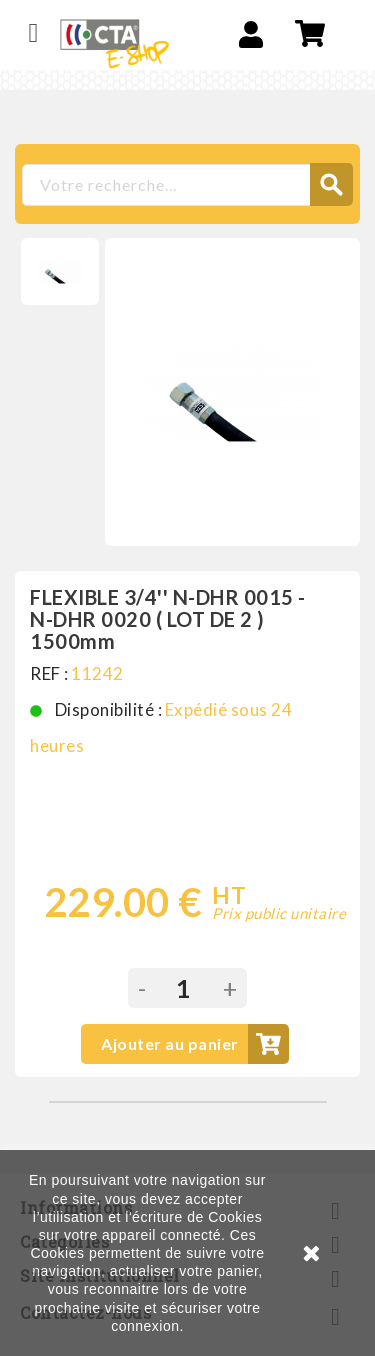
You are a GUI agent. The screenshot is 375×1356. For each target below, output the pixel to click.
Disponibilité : (109, 709)
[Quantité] (184, 988)
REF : (49, 673)
